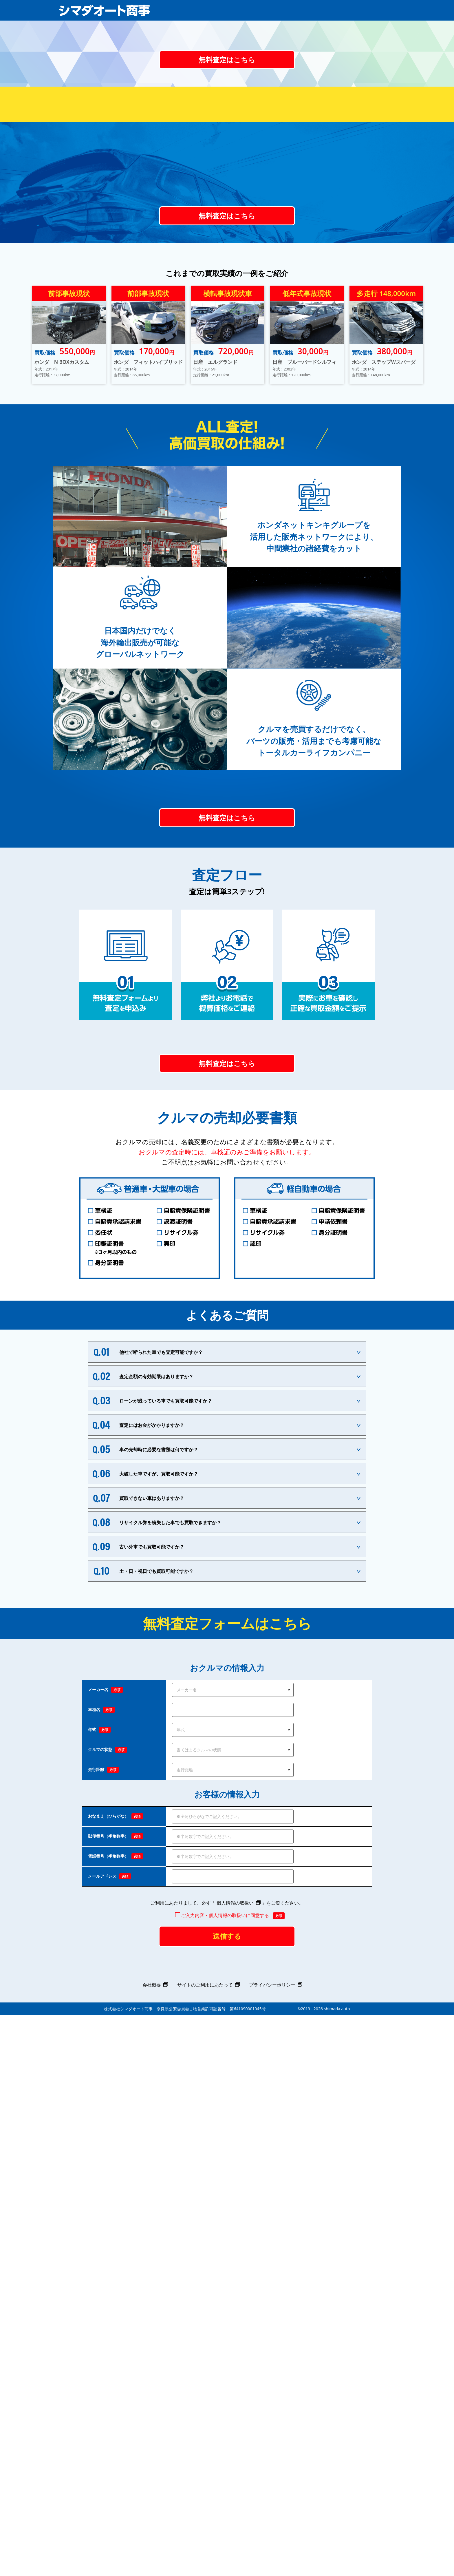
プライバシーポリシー (272, 2545)
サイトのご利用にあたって (205, 2545)
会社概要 (151, 2545)
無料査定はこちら (227, 233)
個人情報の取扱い (235, 2455)
